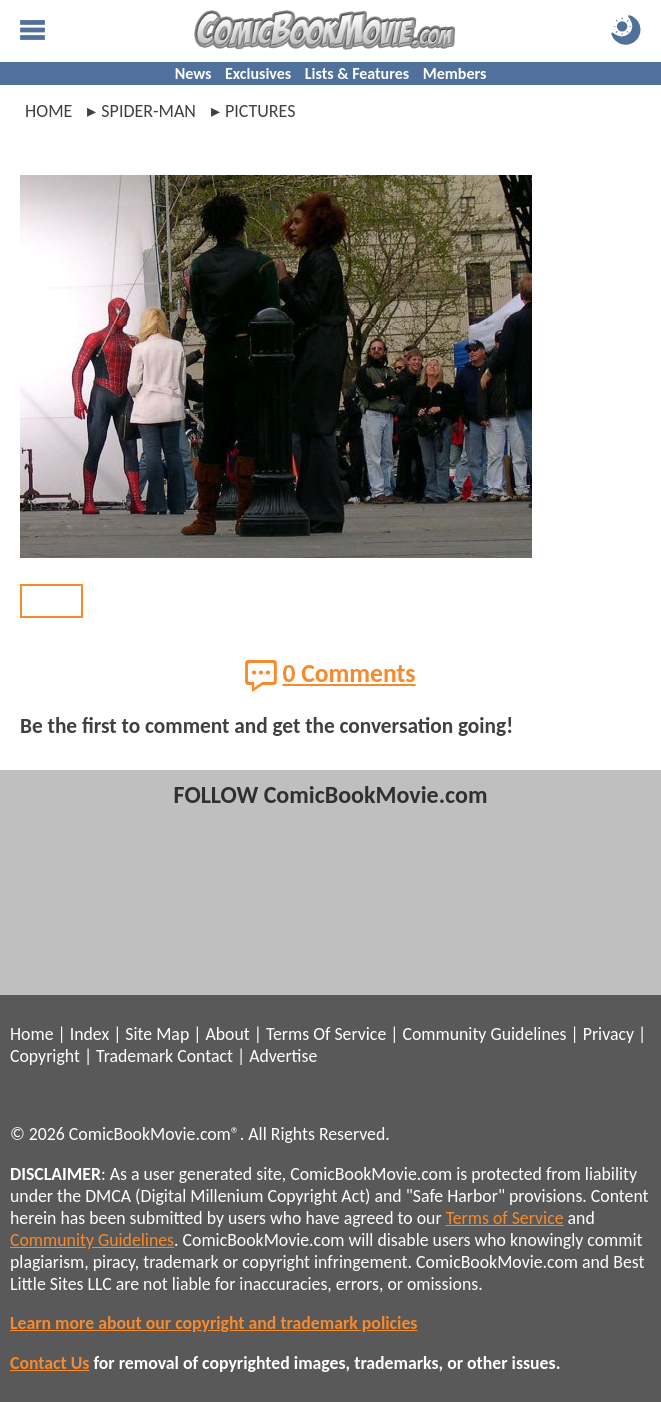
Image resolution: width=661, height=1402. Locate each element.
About (227, 1034)
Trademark (134, 1056)
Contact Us (49, 1363)
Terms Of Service (326, 1034)
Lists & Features (357, 73)
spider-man (148, 111)
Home (48, 111)
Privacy (608, 1034)
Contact (205, 1056)
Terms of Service (505, 1218)
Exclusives (258, 73)
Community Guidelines (484, 1034)
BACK (51, 601)
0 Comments (330, 675)
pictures (260, 111)
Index (89, 1034)
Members (455, 73)
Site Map (157, 1034)
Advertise (283, 1056)
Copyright (45, 1056)
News (193, 73)
